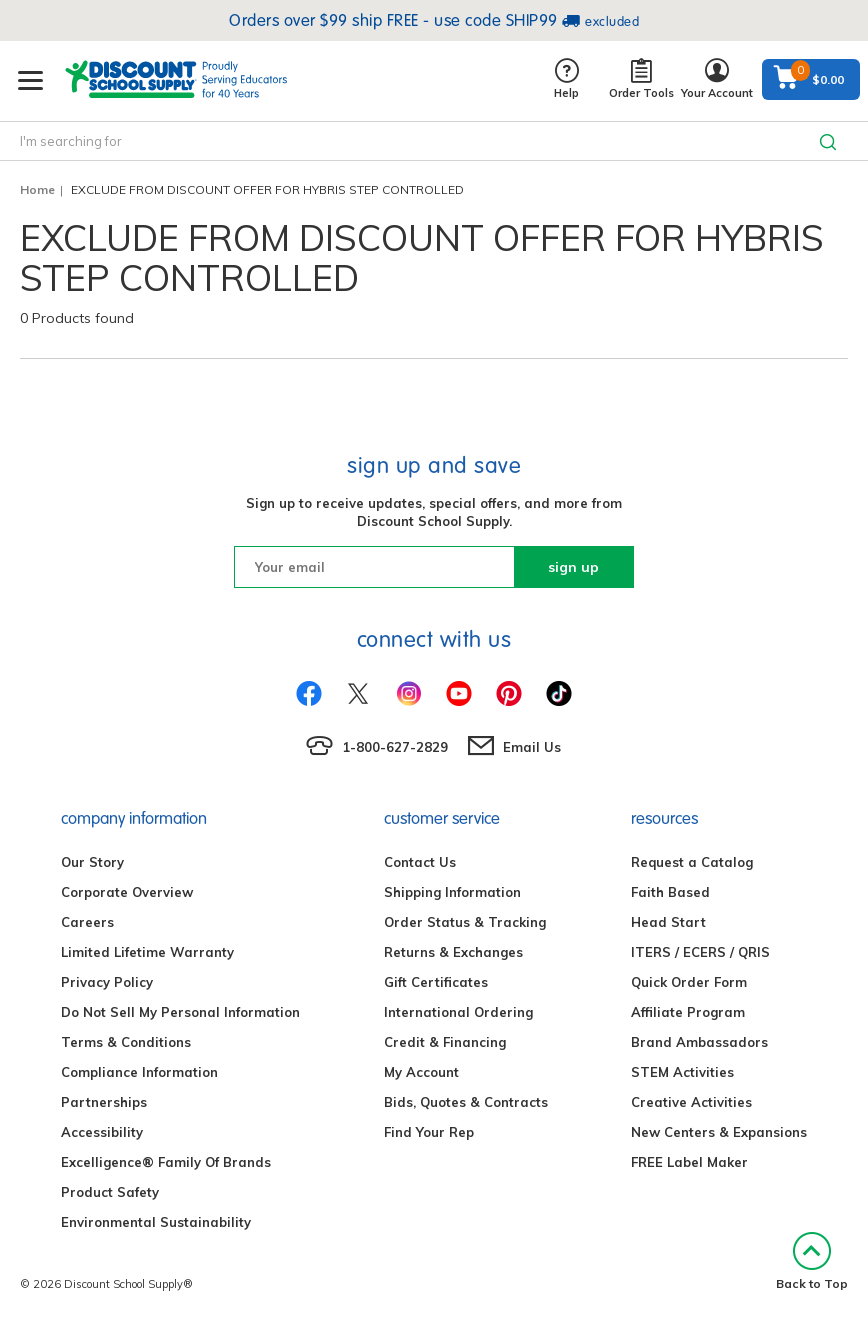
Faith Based (670, 892)
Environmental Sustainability (156, 1222)
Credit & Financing (445, 1042)
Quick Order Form (689, 982)
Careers (87, 922)
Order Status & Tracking (465, 922)
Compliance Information (139, 1072)
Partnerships (104, 1102)
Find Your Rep (429, 1132)
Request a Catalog (692, 862)
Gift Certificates (436, 982)
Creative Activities (691, 1102)
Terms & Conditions (126, 1042)
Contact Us (420, 862)
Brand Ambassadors (699, 1042)
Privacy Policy (107, 982)
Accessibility (102, 1132)
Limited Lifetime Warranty (147, 952)
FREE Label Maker (689, 1162)
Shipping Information (452, 892)
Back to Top (812, 1261)
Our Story (92, 862)
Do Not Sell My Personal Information (180, 1012)
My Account (421, 1072)
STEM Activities (682, 1072)
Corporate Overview (127, 892)
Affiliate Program (688, 1012)
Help (566, 79)
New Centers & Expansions (719, 1132)
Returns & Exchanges (453, 952)
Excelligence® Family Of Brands (166, 1162)
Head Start (668, 922)
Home (37, 189)
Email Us (532, 747)
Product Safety (110, 1192)
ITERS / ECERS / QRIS (700, 952)
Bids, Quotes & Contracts (466, 1102)
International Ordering (458, 1012)
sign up (573, 567)
